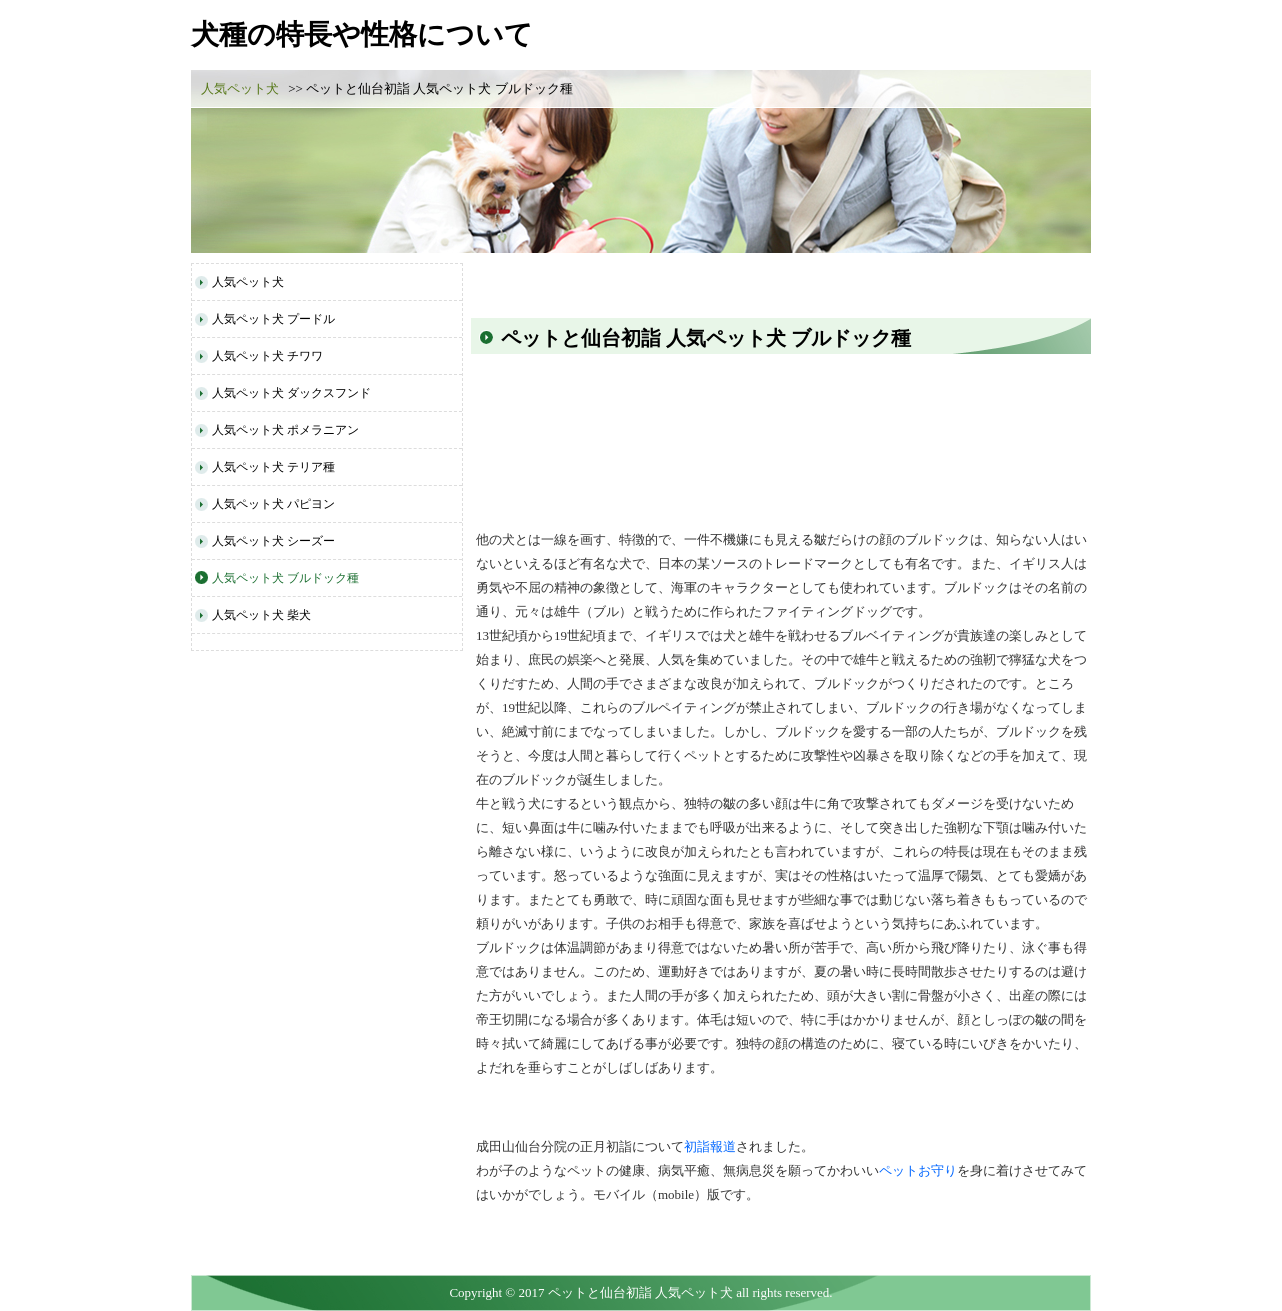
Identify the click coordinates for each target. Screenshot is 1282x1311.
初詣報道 (710, 1146)
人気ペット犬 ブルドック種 (285, 578)
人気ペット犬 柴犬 (261, 615)
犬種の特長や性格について (362, 34)
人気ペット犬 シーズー (273, 541)
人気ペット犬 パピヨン (273, 504)
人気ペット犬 (240, 88)
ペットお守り (918, 1170)
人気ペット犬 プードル (273, 319)
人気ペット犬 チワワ (267, 356)
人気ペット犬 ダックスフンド (291, 393)
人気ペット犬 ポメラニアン (285, 430)
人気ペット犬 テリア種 (273, 467)
